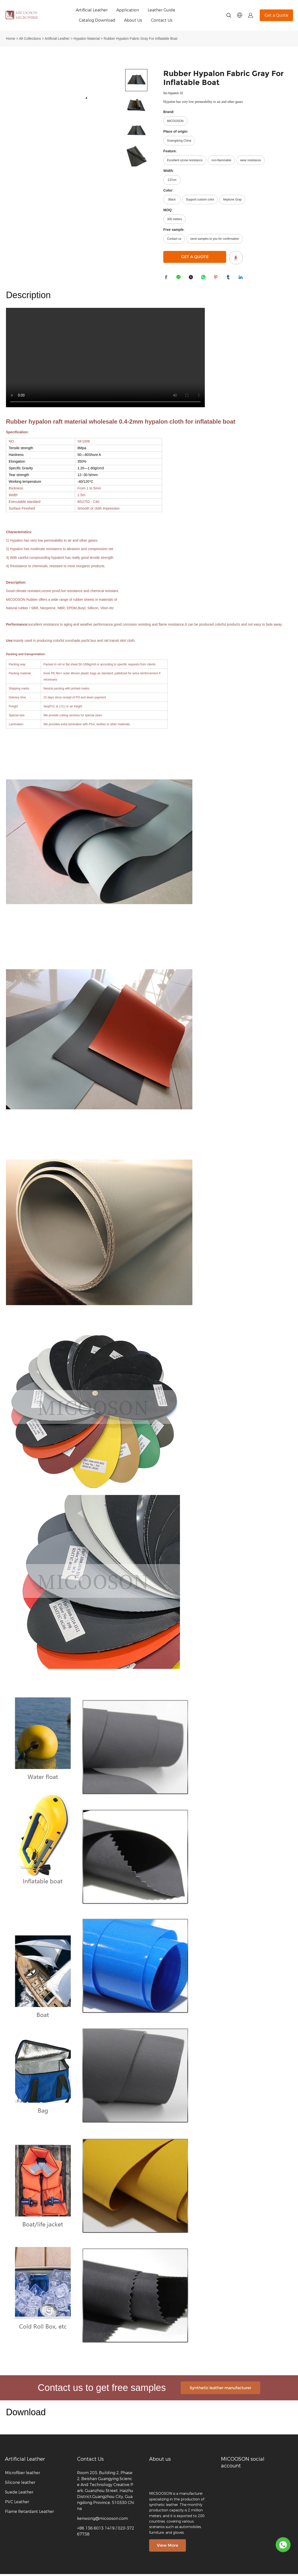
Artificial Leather (92, 10)
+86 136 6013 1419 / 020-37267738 (105, 2533)
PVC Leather (17, 2503)
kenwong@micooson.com (102, 2520)
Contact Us (161, 20)
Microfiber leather (22, 2474)
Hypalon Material (87, 38)
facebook (167, 278)
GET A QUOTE (195, 256)
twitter (192, 278)
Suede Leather (19, 2494)
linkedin (241, 278)
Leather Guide (161, 10)
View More (167, 2547)
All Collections (30, 38)
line (179, 278)
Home (10, 38)
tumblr (229, 278)
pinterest (216, 278)
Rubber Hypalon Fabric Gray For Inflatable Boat (140, 38)
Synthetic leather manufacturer (220, 2389)
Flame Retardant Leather (29, 2513)
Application (127, 10)
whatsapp (204, 278)
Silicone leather (20, 2484)
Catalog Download (97, 20)
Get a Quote (276, 15)
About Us (133, 20)
